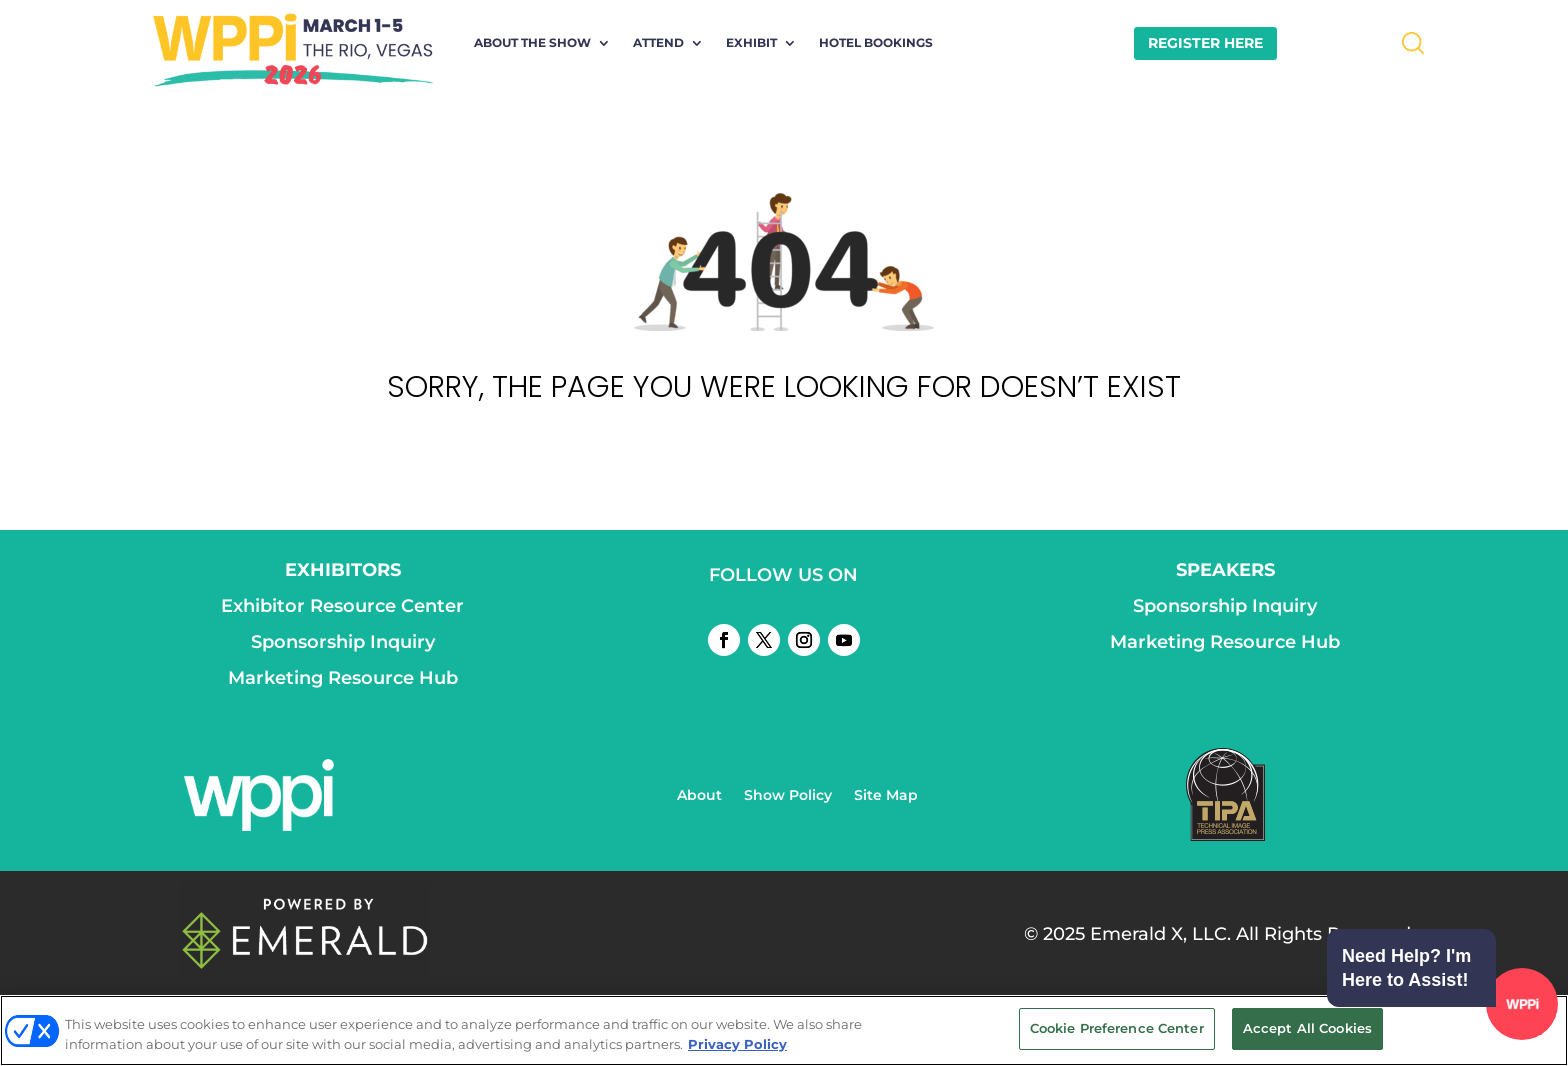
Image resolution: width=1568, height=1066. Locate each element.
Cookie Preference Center (1117, 1028)
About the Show (532, 43)
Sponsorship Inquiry (343, 642)
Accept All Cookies (1307, 1028)
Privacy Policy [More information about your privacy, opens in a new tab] (737, 1044)
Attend (658, 43)
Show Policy (788, 796)
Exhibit (751, 43)
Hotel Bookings (876, 43)
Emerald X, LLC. (1160, 934)
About (699, 796)
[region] (784, 1030)
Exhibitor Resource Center (342, 606)
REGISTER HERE (1205, 43)
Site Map (886, 796)
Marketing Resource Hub (343, 678)
